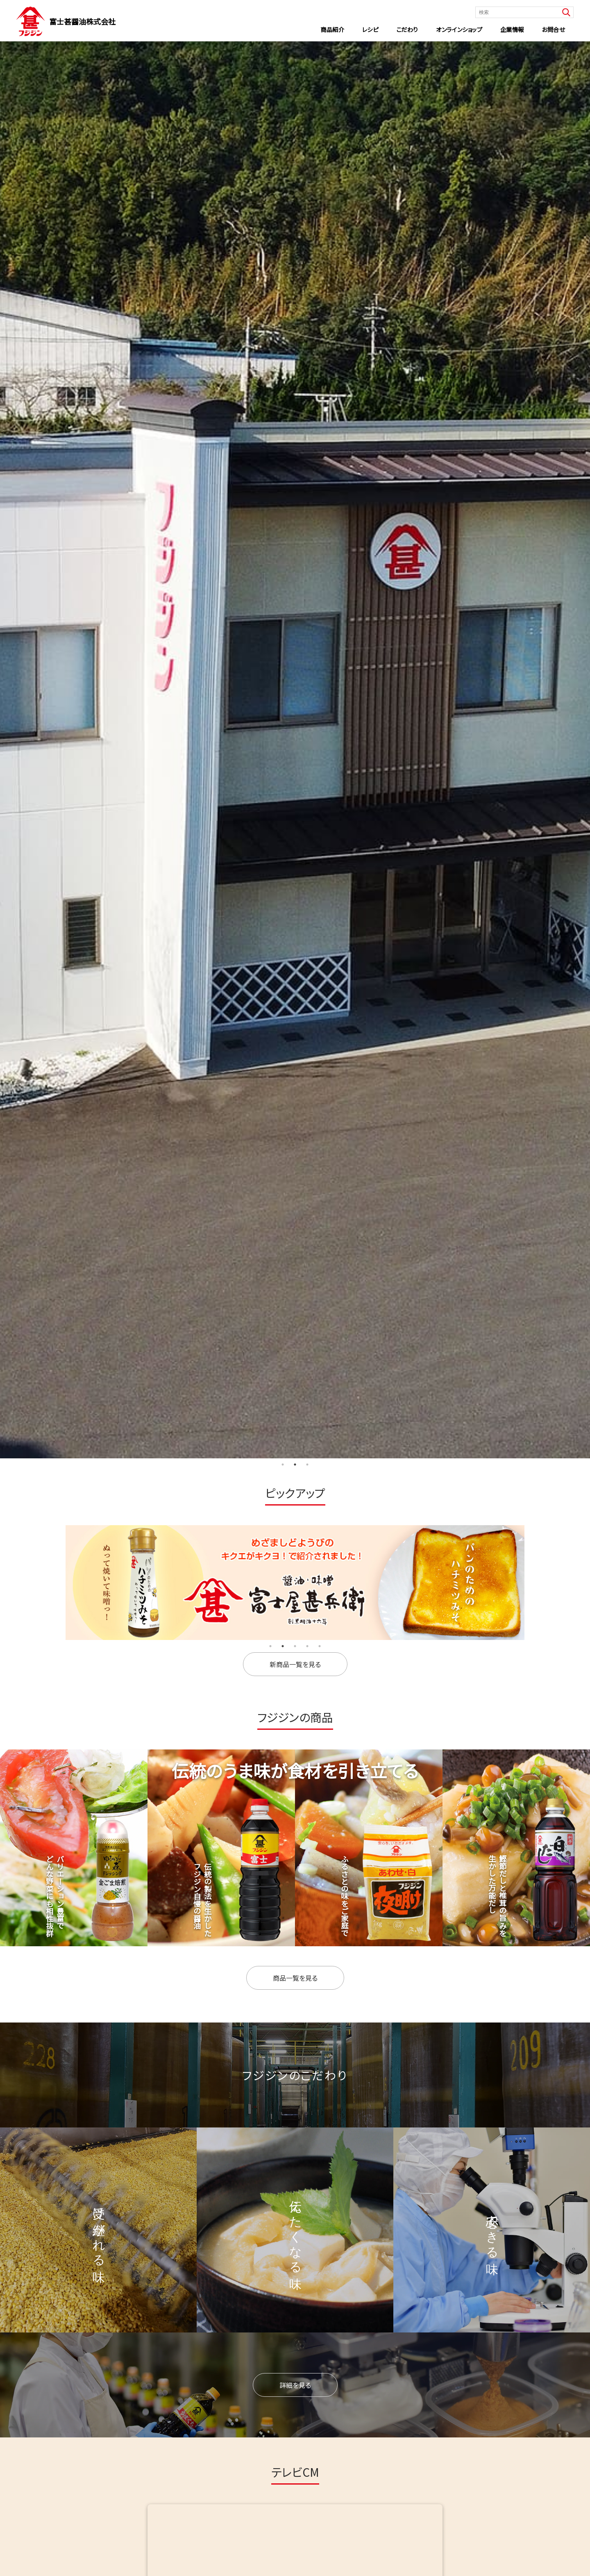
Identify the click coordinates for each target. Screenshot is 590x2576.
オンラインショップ (459, 29)
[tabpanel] (295, 749)
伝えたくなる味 (295, 2230)
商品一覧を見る (295, 1978)
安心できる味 (492, 2230)
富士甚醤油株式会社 (82, 21)
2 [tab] (295, 1464)
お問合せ (553, 29)
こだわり (407, 29)
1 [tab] (283, 1464)
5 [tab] (319, 1646)
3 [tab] (307, 1464)
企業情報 (512, 29)
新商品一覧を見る (295, 1664)
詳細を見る (295, 2385)
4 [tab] (307, 1646)
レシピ (370, 29)
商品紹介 (332, 29)
